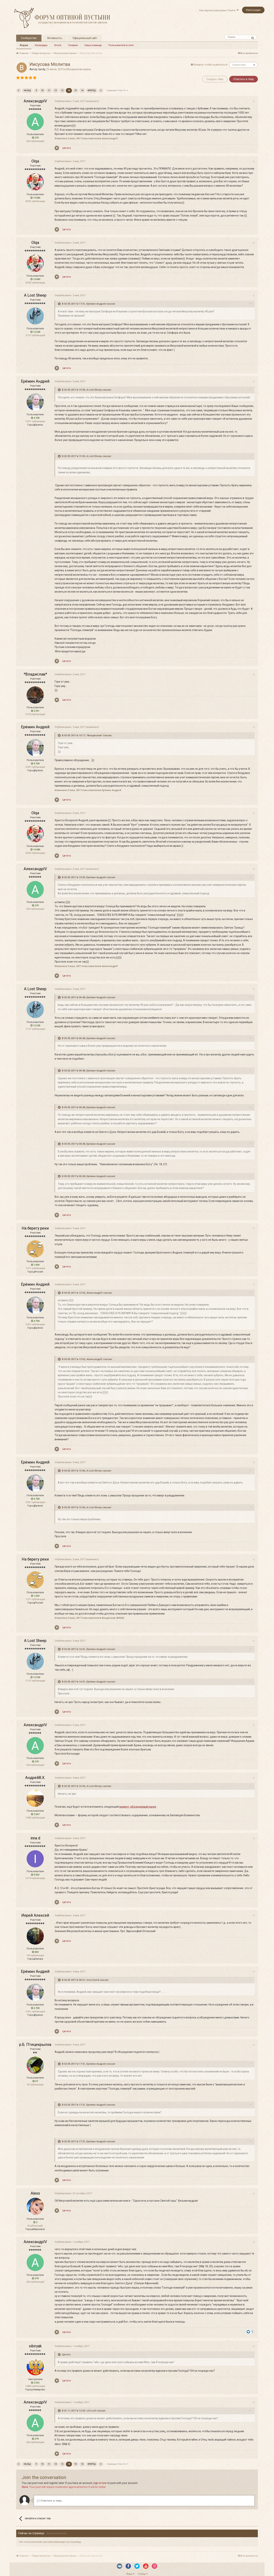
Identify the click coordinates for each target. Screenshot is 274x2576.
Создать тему (214, 79)
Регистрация (253, 10)
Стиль (143, 2569)
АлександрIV (35, 101)
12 (55, 90)
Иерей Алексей (35, 1911)
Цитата (66, 147)
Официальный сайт (84, 38)
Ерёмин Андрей (35, 381)
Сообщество (29, 38)
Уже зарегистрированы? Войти (219, 10)
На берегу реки (35, 1228)
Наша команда (93, 45)
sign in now (100, 2478)
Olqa (35, 161)
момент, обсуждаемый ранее (137, 1802)
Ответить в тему (243, 79)
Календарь (41, 45)
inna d (35, 1834)
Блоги (57, 45)
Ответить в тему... (50, 2496)
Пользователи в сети (121, 45)
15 (254, 65)
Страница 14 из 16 (117, 90)
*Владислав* (35, 674)
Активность (54, 38)
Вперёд (92, 90)
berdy (41, 69)
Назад (27, 90)
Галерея (73, 45)
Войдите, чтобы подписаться (210, 64)
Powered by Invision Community (137, 2574)
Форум (24, 45)
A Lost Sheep (35, 295)
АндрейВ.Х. (35, 1773)
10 (42, 90)
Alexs (35, 2189)
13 (62, 90)
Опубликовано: (69, 101)
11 (49, 90)
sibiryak (35, 2342)
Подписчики (239, 65)
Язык (130, 2569)
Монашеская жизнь (78, 69)
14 (69, 90)
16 (82, 90)
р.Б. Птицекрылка (35, 2040)
